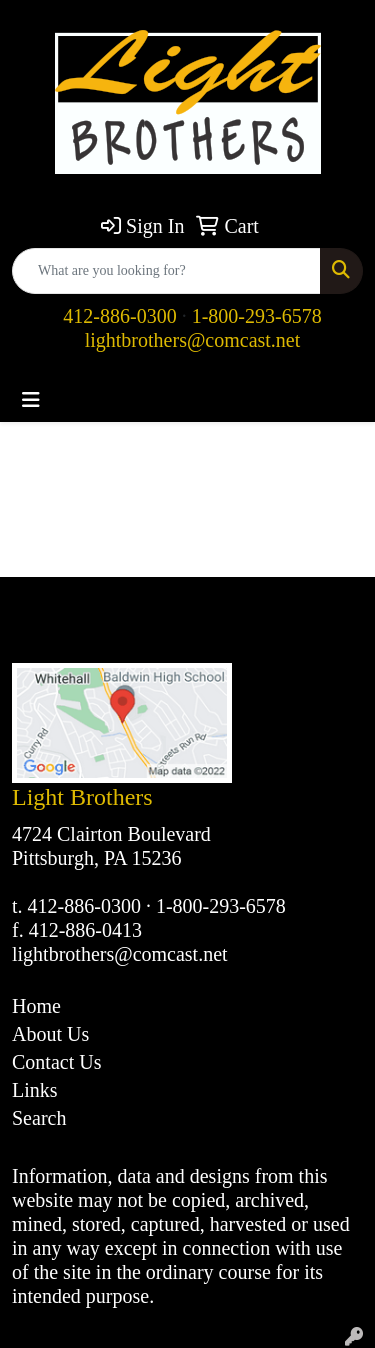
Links (35, 1090)
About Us (50, 1034)
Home (36, 1006)
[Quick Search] (166, 271)
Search (39, 1118)
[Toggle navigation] (31, 400)
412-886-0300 (119, 316)
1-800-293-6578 (257, 316)
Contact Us (56, 1062)
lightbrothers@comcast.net (193, 340)
